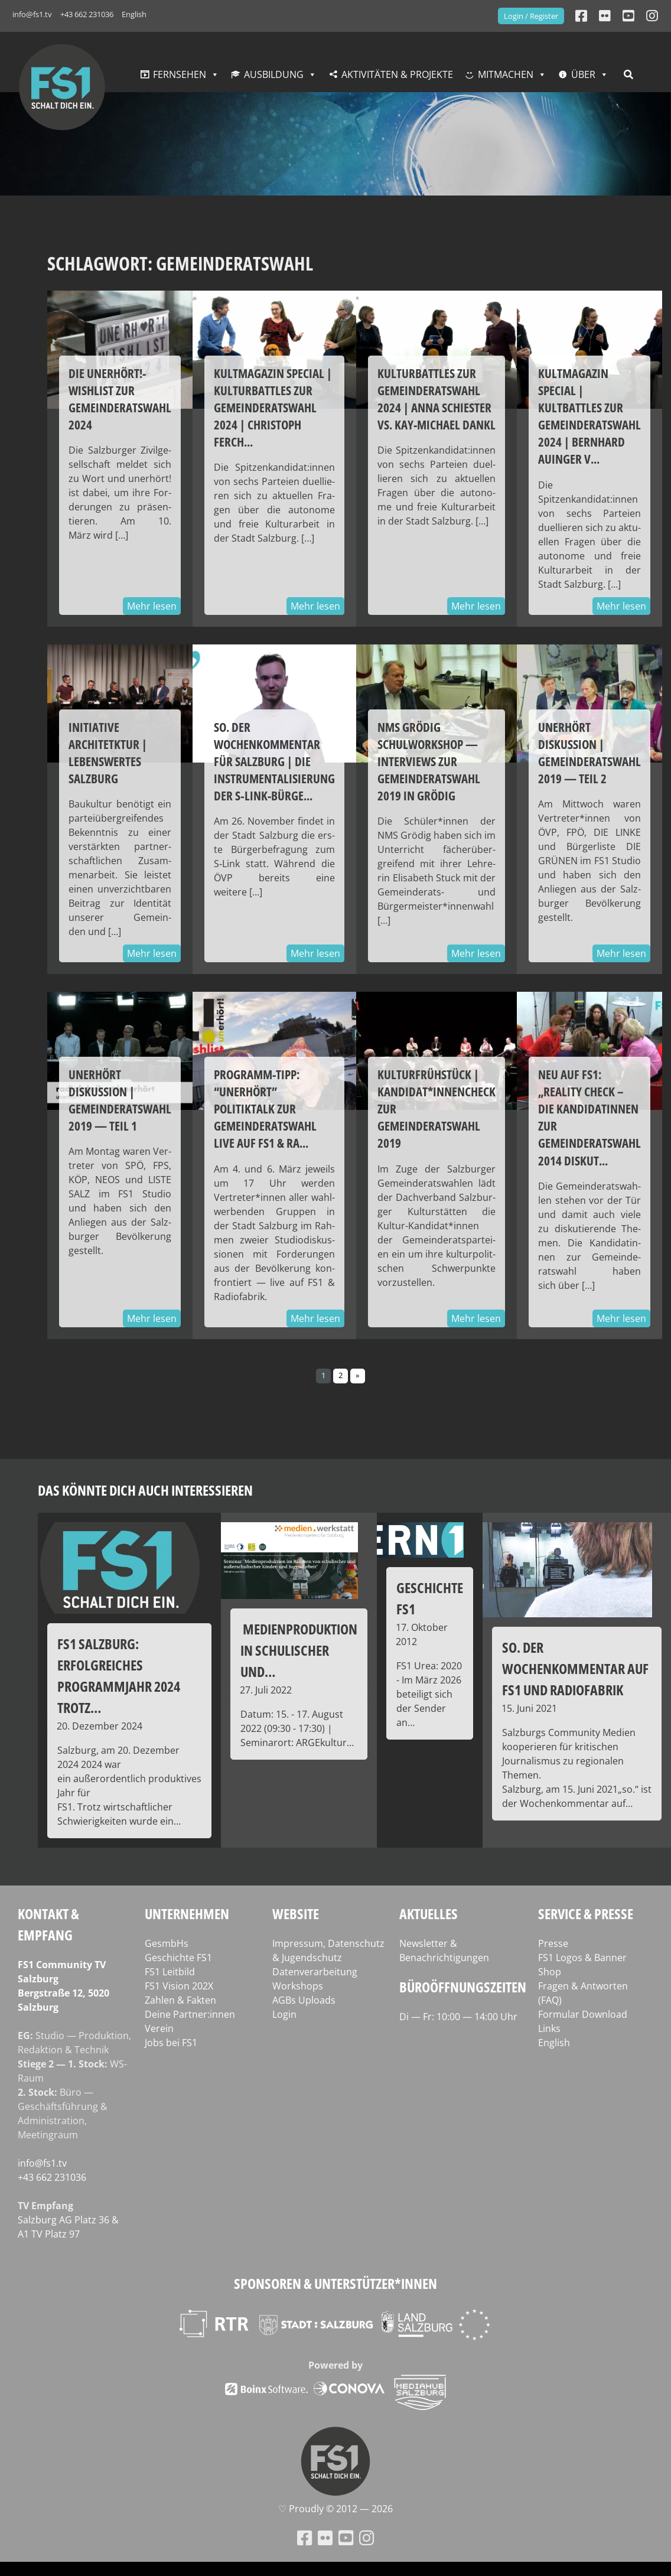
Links (549, 2028)
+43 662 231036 (86, 14)
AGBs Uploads (304, 2000)
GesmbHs (166, 1943)
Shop (549, 1971)
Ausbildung (274, 74)
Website (295, 1913)
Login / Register (531, 16)
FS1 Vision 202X (179, 1985)
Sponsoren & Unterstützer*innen (335, 2283)
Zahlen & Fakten (180, 2000)
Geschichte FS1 (178, 1957)
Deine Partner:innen (190, 2014)
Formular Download (582, 2014)
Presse (553, 1943)
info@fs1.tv (32, 14)
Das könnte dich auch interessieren (145, 1490)
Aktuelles (428, 1913)
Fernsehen (179, 74)
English (134, 14)
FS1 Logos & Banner (582, 1957)
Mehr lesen (152, 606)
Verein (159, 2028)
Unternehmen (187, 1913)
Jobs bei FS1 (171, 2042)
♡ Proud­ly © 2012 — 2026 (335, 2508)
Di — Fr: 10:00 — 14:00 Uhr (458, 2016)
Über (583, 74)
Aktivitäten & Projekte (397, 74)
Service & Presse (585, 1913)
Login (284, 2014)
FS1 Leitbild (170, 1971)
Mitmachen (505, 74)
